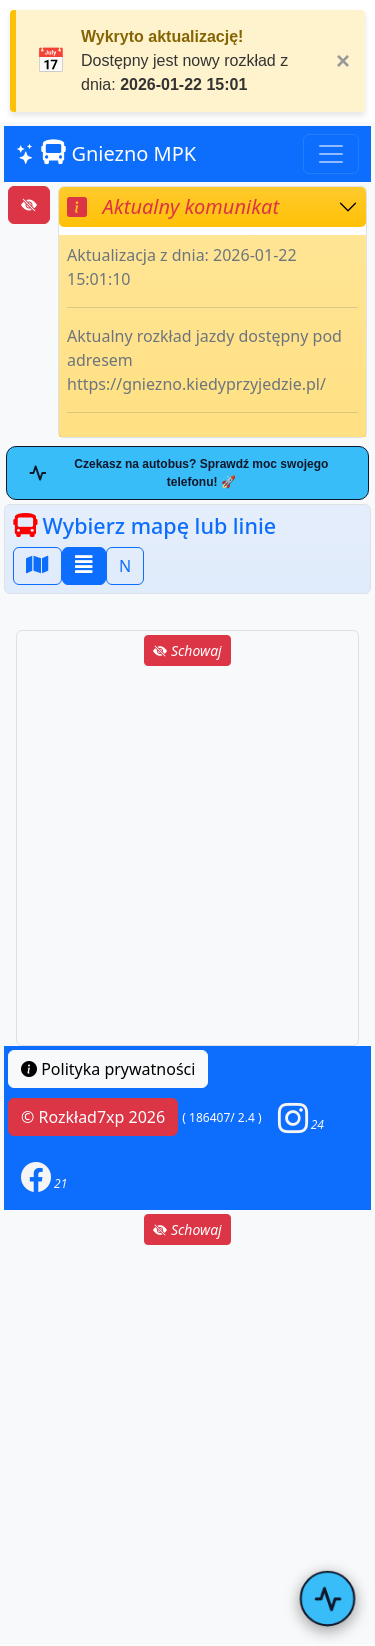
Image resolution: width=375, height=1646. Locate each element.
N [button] (125, 566)
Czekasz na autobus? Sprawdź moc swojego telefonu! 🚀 (178, 473)
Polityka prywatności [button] (108, 1069)
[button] (301, 1117)
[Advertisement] (187, 857)
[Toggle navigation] (331, 154)
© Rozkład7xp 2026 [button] (93, 1117)
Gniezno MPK (106, 153)
